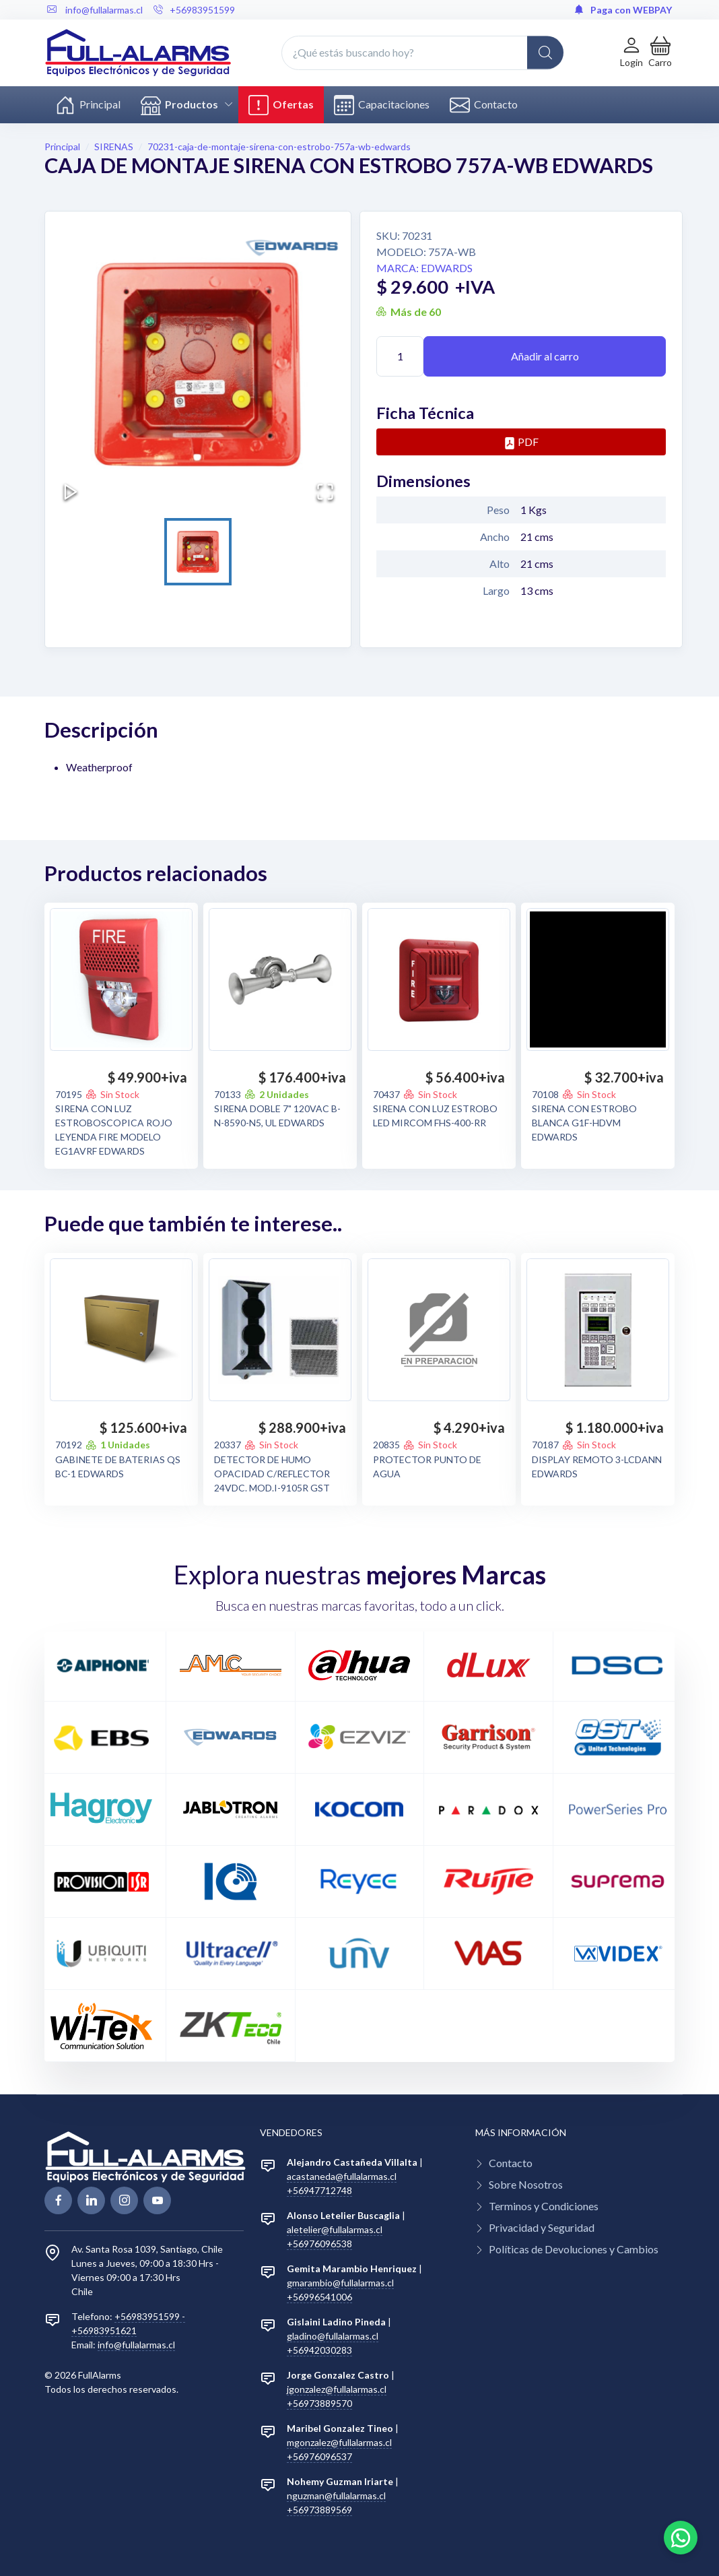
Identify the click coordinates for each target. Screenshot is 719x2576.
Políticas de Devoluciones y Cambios (573, 2249)
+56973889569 (319, 2509)
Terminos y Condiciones (543, 2205)
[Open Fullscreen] (325, 492)
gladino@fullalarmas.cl (332, 2336)
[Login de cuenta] (631, 52)
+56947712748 (319, 2190)
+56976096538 (319, 2243)
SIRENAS (113, 146)
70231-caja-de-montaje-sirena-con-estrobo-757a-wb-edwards (279, 146)
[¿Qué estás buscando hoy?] (422, 53)
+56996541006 (319, 2297)
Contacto (484, 105)
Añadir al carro (545, 356)
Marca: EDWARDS (424, 267)
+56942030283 (319, 2350)
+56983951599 (194, 10)
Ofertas (281, 105)
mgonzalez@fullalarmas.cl (339, 2442)
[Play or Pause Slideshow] (71, 492)
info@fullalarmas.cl (136, 2344)
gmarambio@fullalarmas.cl (340, 2282)
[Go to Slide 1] (198, 551)
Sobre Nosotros (526, 2184)
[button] (660, 52)
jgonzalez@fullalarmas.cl (336, 2389)
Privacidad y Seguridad (541, 2227)
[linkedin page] (91, 2200)
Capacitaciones (382, 105)
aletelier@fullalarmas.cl (334, 2229)
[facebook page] (58, 2200)
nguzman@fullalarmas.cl (336, 2495)
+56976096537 (319, 2456)
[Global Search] (545, 52)
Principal (88, 105)
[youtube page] (157, 2200)
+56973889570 (319, 2403)
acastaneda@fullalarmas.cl (342, 2176)
